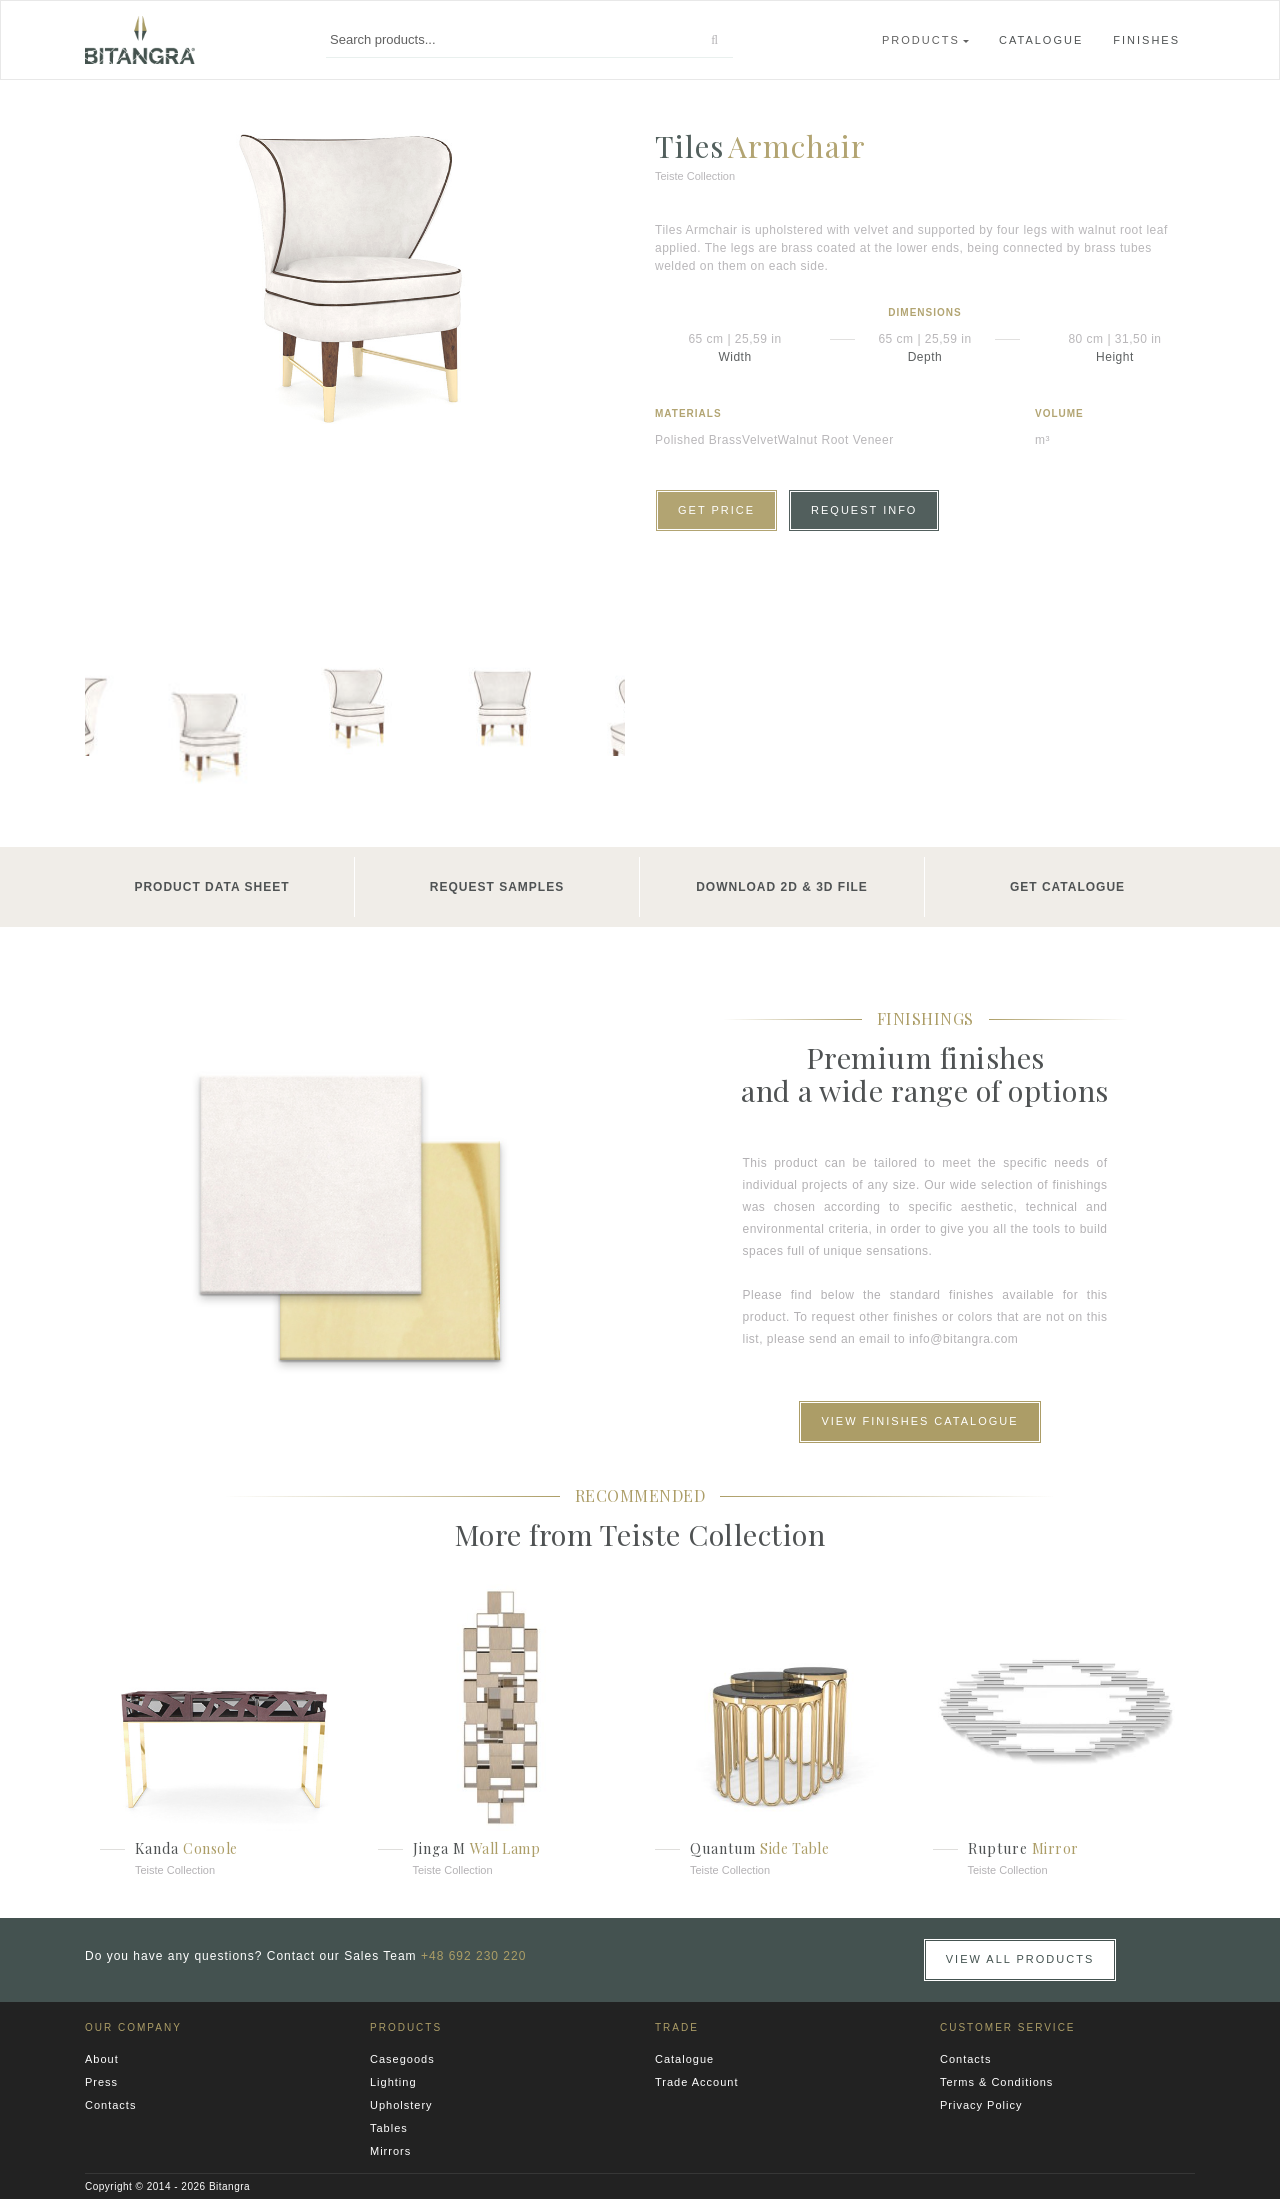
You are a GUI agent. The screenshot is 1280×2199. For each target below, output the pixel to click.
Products (921, 40)
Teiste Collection (175, 1870)
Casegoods (402, 2059)
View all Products (1020, 1959)
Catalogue (1041, 40)
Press (101, 2082)
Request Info (864, 510)
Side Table (794, 1848)
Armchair (797, 146)
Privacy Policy (981, 2105)
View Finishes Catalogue (919, 1421)
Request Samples (497, 887)
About (102, 2059)
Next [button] (595, 734)
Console (210, 1848)
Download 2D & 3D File (782, 887)
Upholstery (401, 2105)
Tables (389, 2128)
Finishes (1146, 40)
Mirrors (390, 2151)
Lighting (393, 2082)
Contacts (110, 2105)
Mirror (1055, 1848)
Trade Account (697, 2082)
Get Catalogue (1067, 887)
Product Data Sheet (211, 887)
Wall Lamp (505, 1848)
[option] (355, 275)
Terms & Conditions (996, 2082)
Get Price (716, 510)
